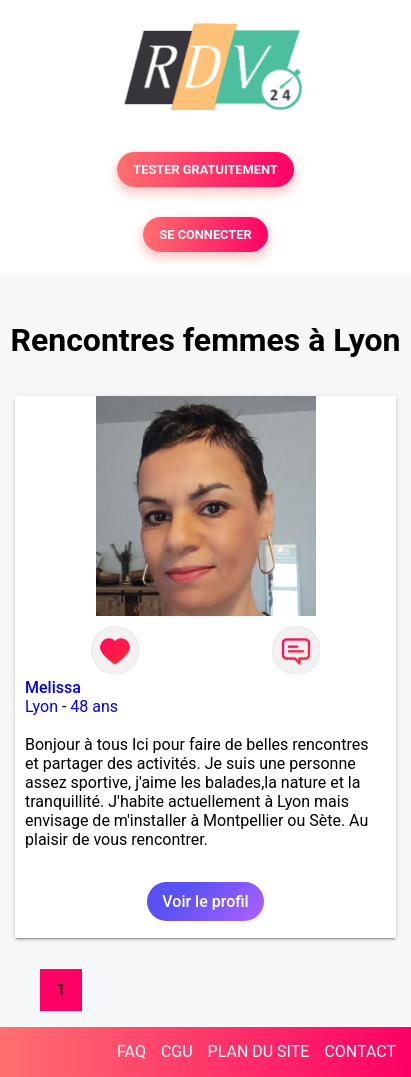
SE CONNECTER (205, 234)
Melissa (53, 687)
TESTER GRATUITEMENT (205, 169)
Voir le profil (205, 901)
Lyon (41, 706)
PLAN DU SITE (259, 1051)
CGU (177, 1051)
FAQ (131, 1051)
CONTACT (360, 1051)
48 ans (94, 706)
